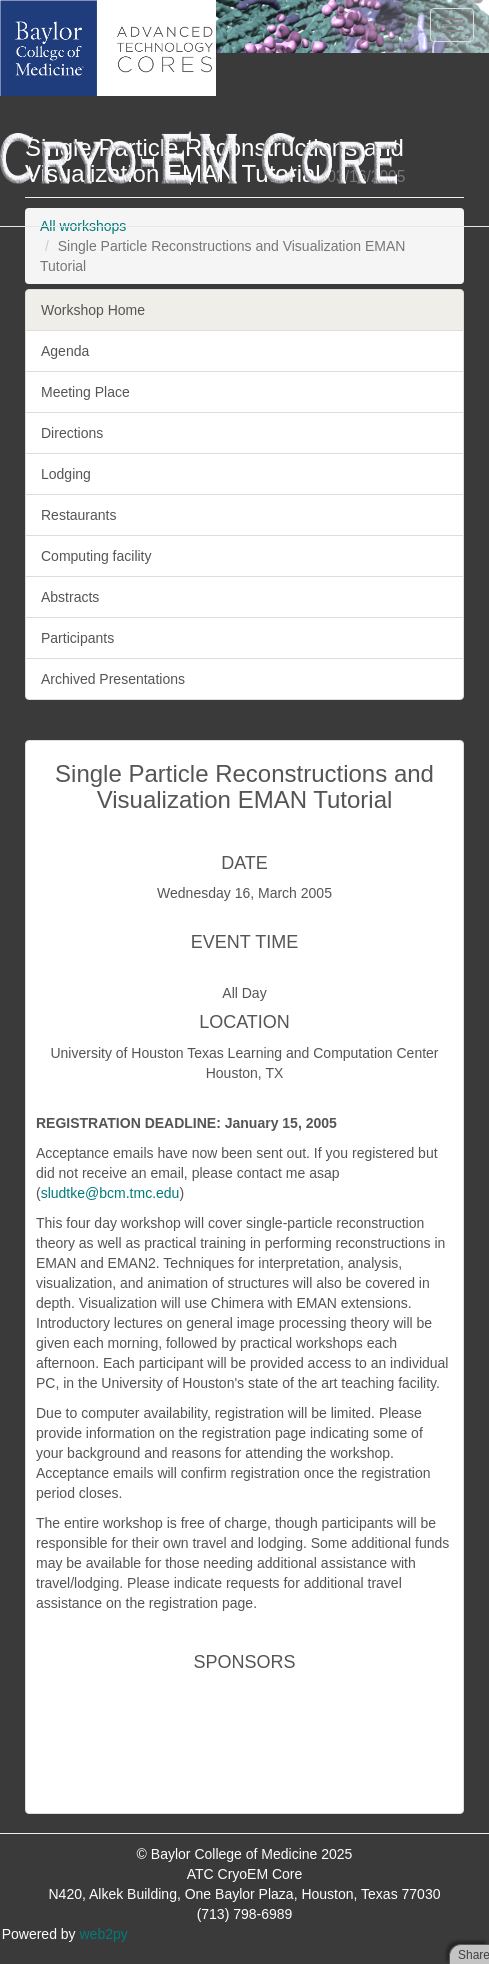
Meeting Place (85, 392)
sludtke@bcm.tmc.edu (110, 1193)
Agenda (65, 351)
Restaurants (78, 515)
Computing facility (96, 556)
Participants (77, 638)
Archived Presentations (113, 679)
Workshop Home (93, 310)
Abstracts (70, 597)
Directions (72, 433)
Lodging (66, 474)
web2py (104, 1934)
